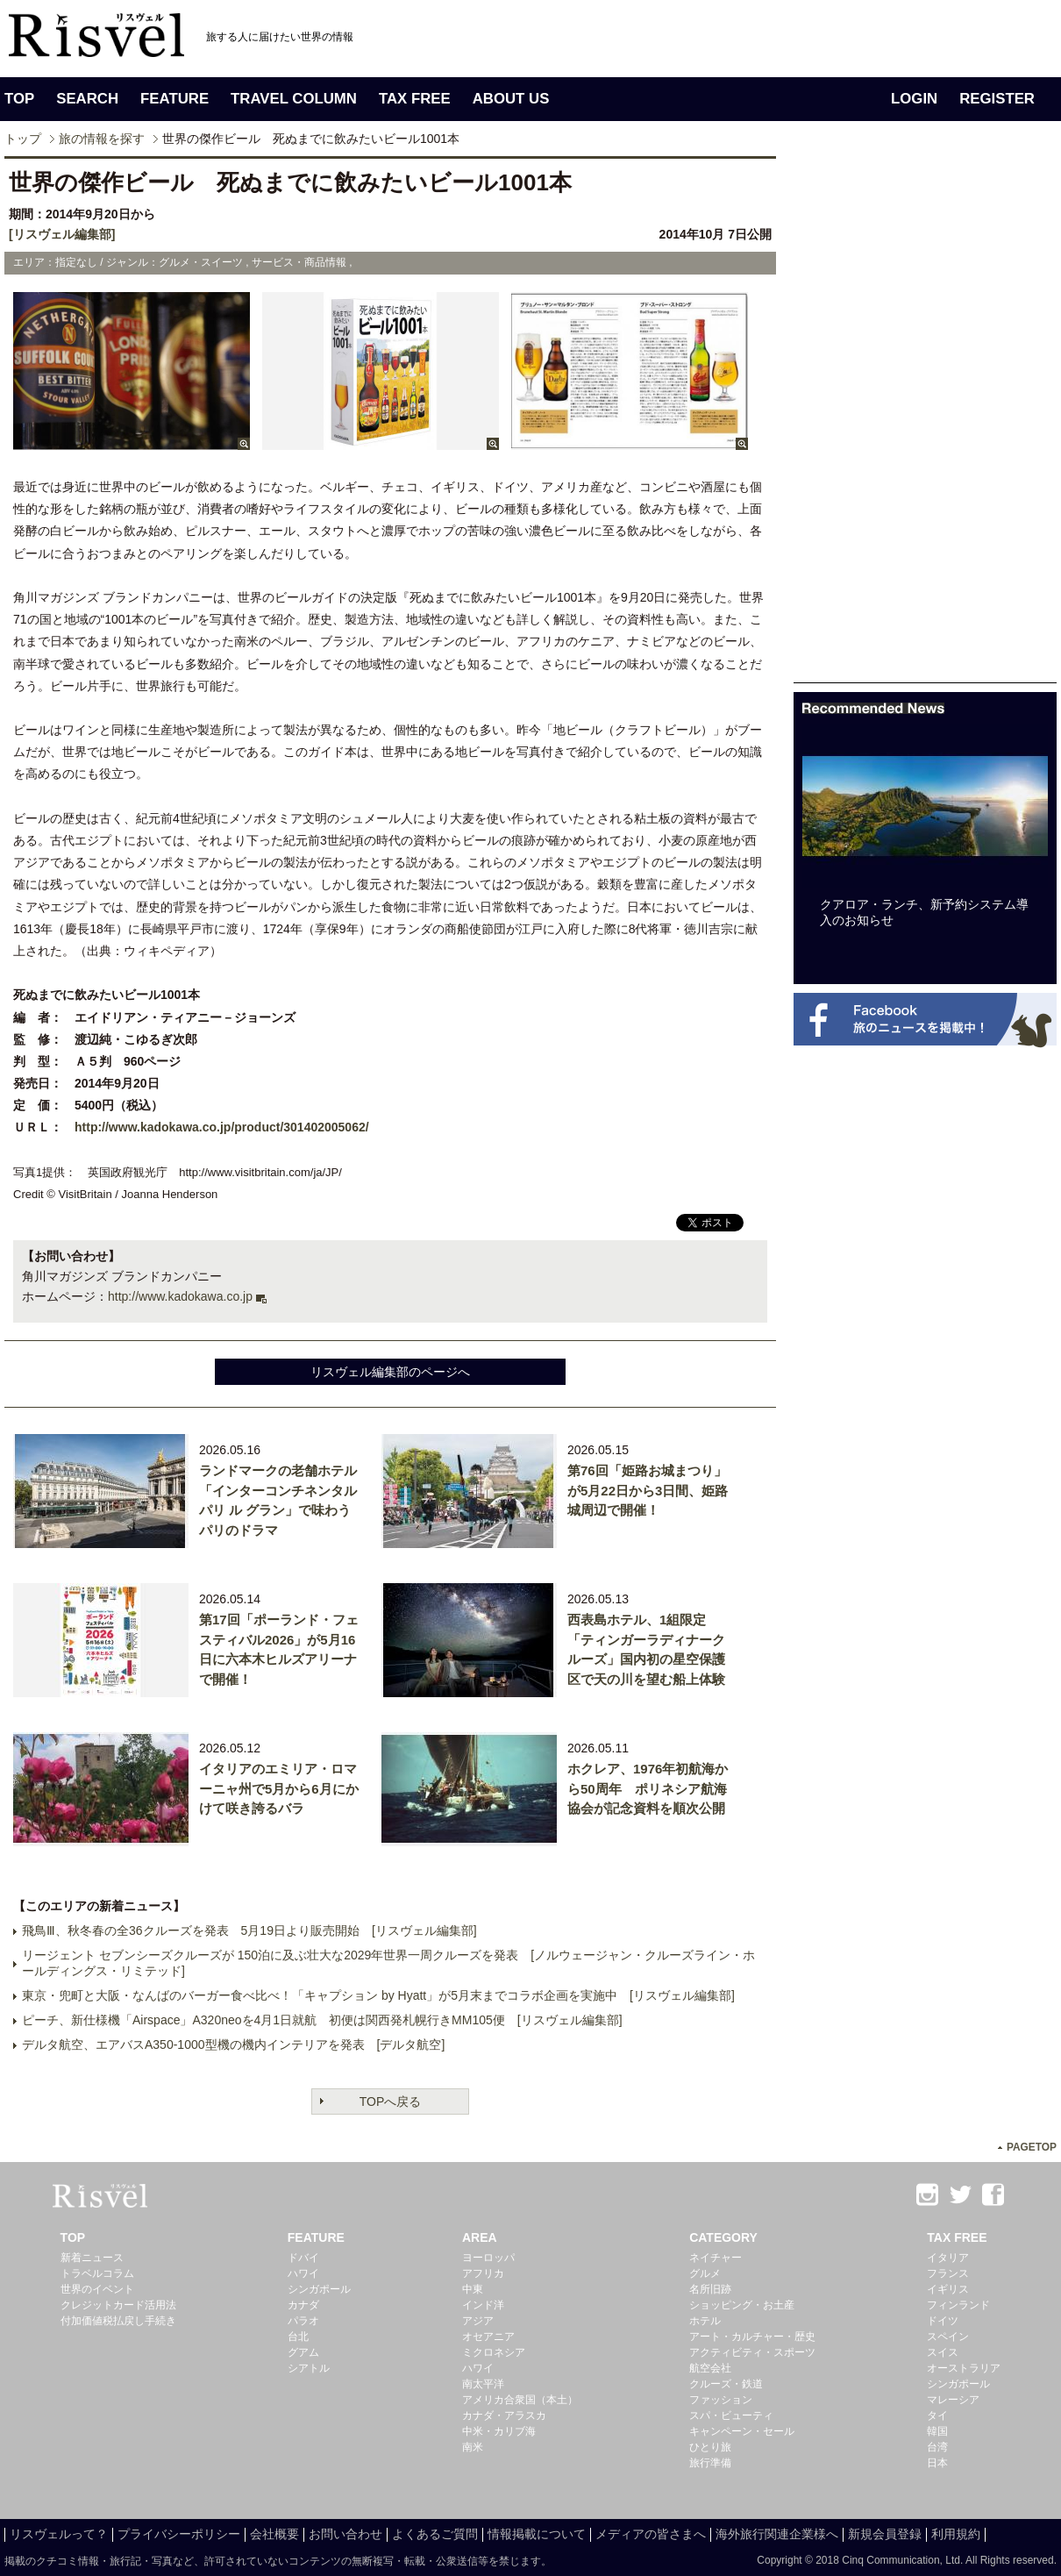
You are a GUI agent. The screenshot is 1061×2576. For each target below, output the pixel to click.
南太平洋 (483, 2384)
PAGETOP (1032, 2147)
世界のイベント (97, 2289)
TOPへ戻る (391, 2101)
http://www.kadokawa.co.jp (180, 1296)
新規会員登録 (885, 2534)
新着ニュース (92, 2257)
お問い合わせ (345, 2534)
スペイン (948, 2336)
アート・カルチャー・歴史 (752, 2336)
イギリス (948, 2289)
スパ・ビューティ (731, 2415)
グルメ (705, 2273)
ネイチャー (715, 2257)
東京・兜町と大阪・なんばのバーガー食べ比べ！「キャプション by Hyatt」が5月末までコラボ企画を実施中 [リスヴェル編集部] (378, 1995)
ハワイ (303, 2273)
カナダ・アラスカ (504, 2415)
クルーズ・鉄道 (726, 2384)
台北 (298, 2336)
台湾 (937, 2447)
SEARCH (87, 98)
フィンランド (958, 2305)
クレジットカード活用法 (118, 2305)
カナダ (303, 2305)
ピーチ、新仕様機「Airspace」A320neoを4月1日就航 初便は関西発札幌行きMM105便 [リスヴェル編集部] (322, 2020)
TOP (19, 98)
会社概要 (274, 2534)
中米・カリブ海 (499, 2431)
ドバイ (303, 2257)
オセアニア (488, 2336)
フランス (948, 2273)
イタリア (948, 2257)
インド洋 (483, 2305)
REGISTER (997, 98)
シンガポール (319, 2289)
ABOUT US (511, 98)
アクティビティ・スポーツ (752, 2352)
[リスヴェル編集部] (62, 234)
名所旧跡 (710, 2289)
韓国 (937, 2431)
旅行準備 (710, 2463)
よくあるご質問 (435, 2534)
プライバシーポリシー (178, 2534)
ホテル (705, 2321)
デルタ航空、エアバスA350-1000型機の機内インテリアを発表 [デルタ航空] (233, 2044)
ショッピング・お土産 (741, 2305)
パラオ (303, 2321)
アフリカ (483, 2273)
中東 (472, 2289)
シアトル (309, 2368)
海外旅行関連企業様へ (777, 2534)
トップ (22, 139)
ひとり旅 (710, 2447)
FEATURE (174, 98)
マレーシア (953, 2400)
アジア (478, 2321)
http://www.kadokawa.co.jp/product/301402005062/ (222, 1127)
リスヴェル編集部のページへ (390, 1372)
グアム (303, 2352)
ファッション (720, 2400)
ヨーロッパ (488, 2257)
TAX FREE (415, 98)
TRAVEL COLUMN (294, 98)
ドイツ (942, 2321)
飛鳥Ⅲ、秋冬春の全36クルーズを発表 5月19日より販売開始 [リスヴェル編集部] (249, 1930)
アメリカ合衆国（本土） (520, 2400)
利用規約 (955, 2534)
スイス (942, 2352)
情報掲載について (537, 2534)
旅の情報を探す (102, 139)
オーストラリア (963, 2368)
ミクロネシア (493, 2352)
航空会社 (710, 2368)
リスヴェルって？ (59, 2534)
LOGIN (914, 98)
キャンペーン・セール (741, 2431)
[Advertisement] (848, 419)
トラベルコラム (97, 2273)
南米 (472, 2447)
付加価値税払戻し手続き (118, 2321)
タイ (937, 2415)
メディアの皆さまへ (650, 2534)
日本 (937, 2463)
